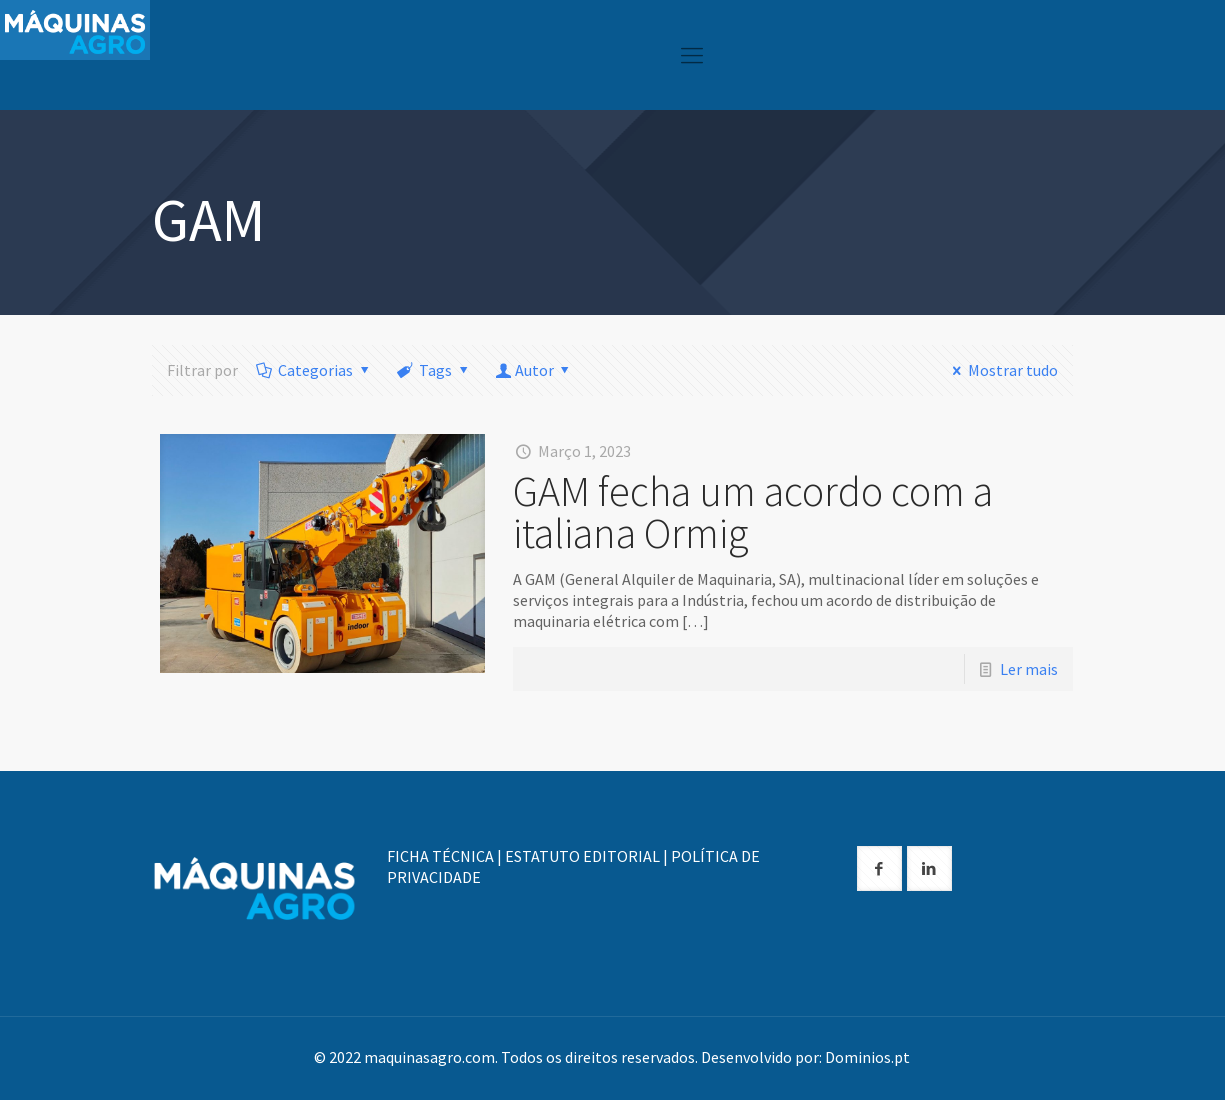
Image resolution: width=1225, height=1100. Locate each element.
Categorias (314, 370)
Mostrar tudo (1002, 370)
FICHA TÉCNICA (440, 856)
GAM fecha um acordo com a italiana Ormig (753, 512)
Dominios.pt (867, 1057)
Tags (434, 370)
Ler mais (1029, 669)
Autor (534, 370)
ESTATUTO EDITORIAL (582, 856)
